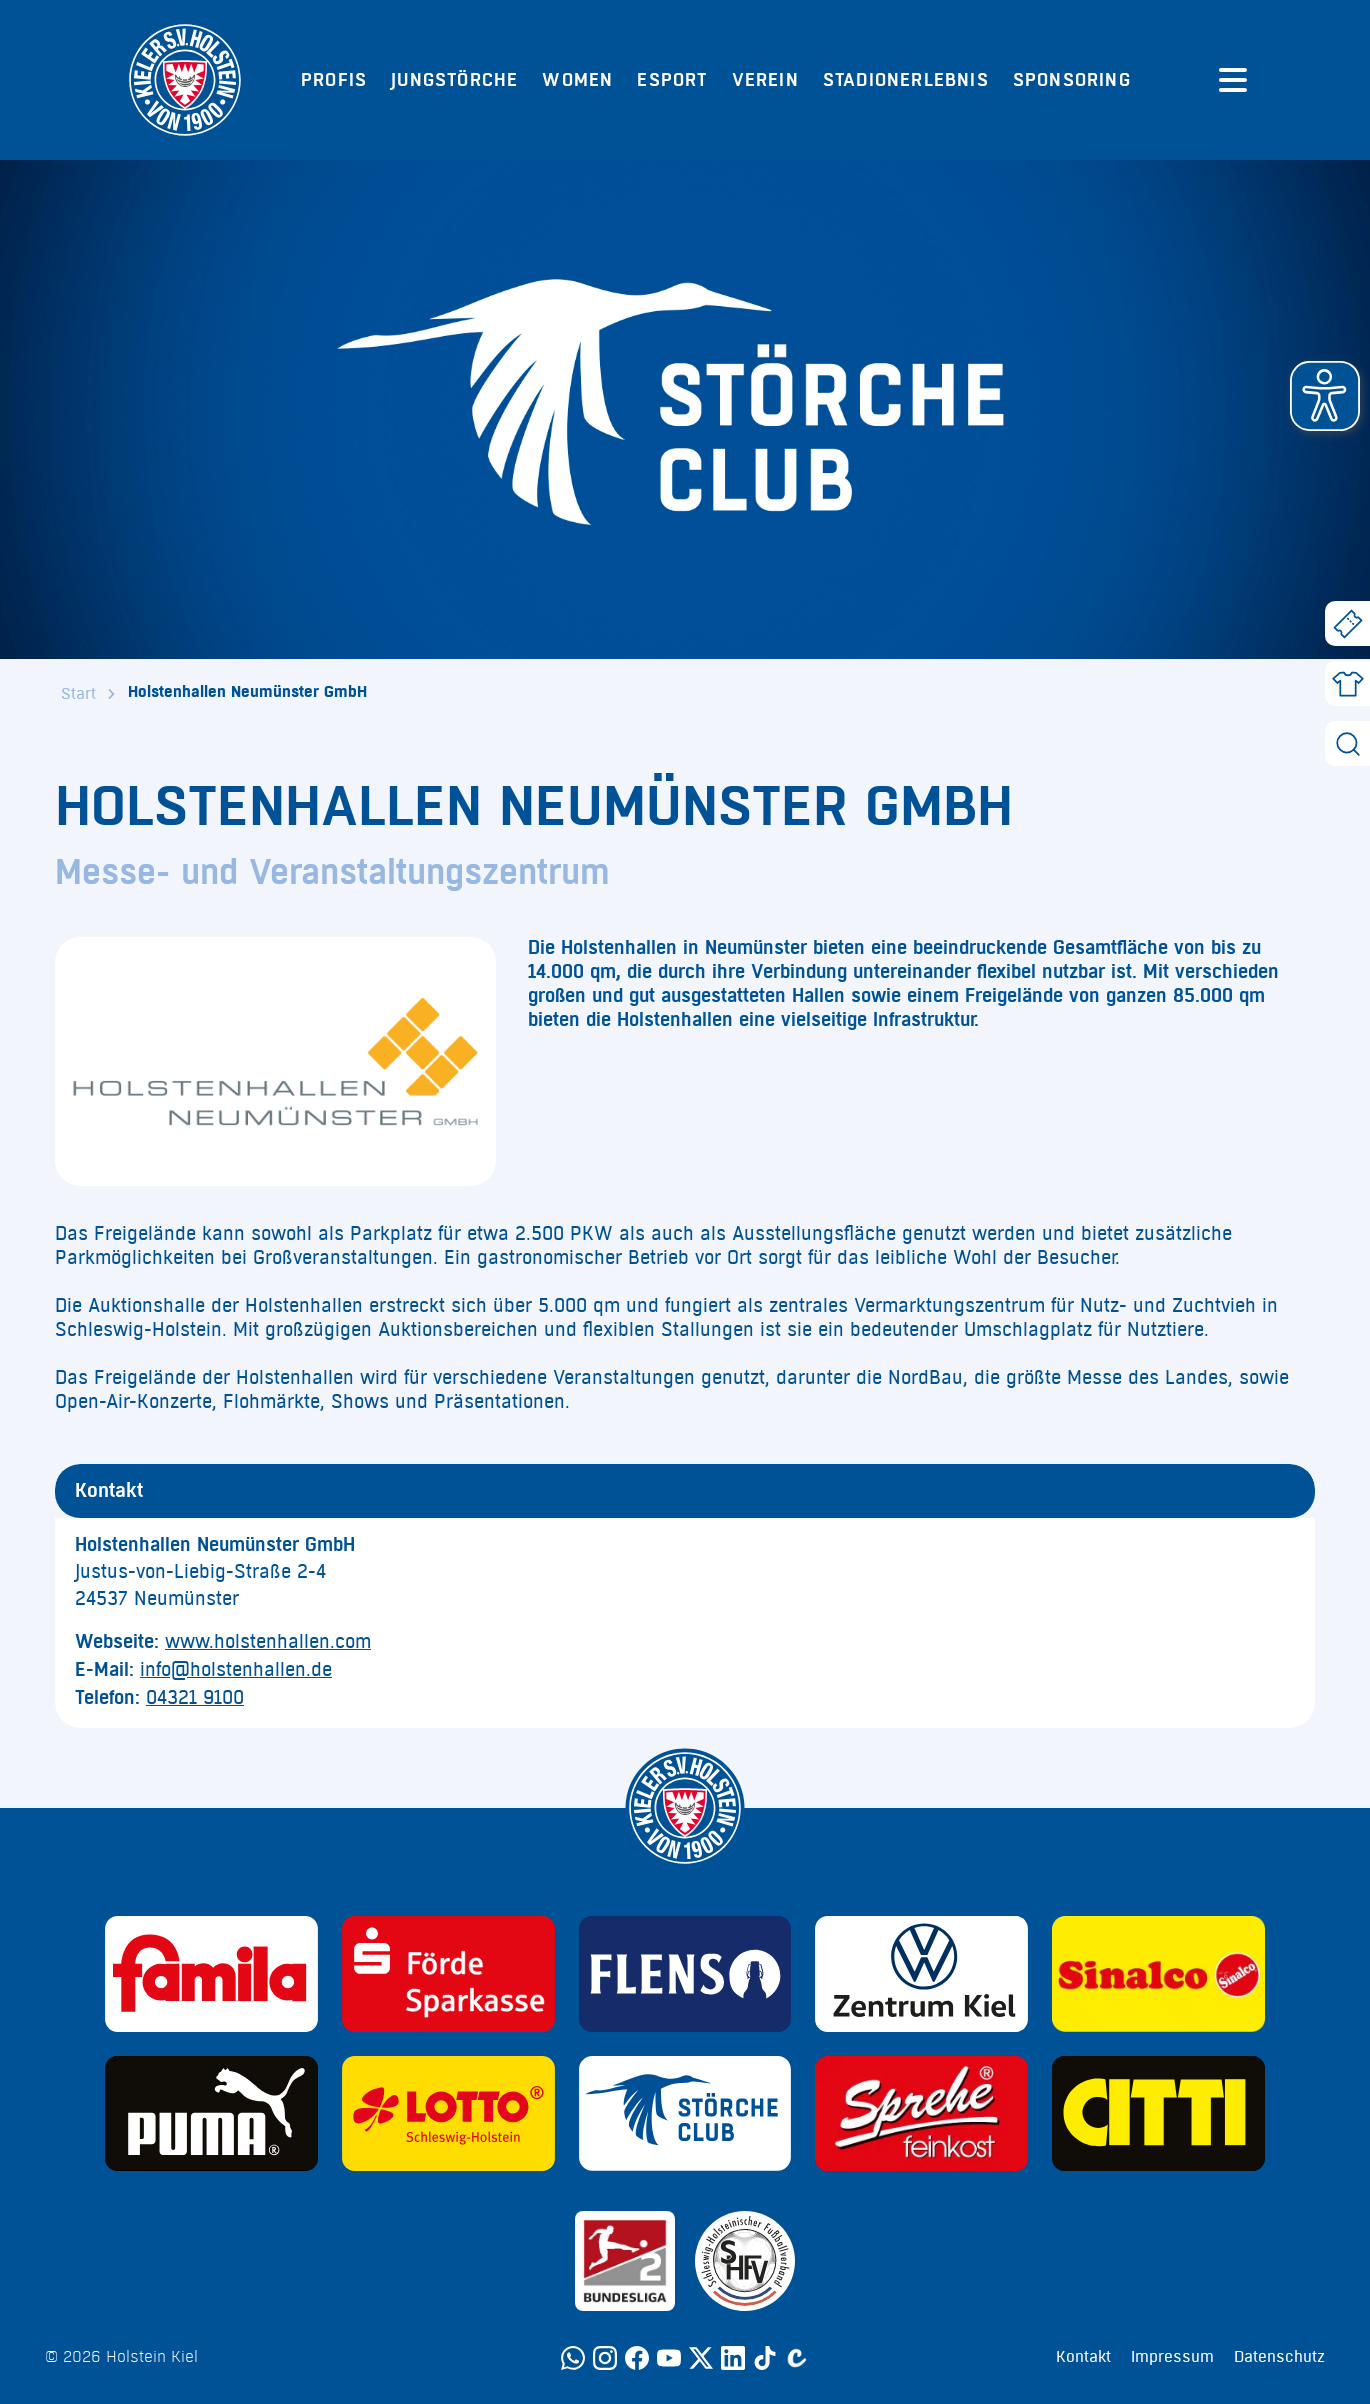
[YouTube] (669, 2358)
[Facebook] (637, 2358)
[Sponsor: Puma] (211, 2114)
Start (78, 694)
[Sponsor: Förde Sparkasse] (448, 1974)
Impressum (1172, 2357)
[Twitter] (701, 2358)
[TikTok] (765, 2358)
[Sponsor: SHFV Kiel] (745, 2261)
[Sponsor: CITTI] (1158, 2114)
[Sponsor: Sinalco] (1158, 1974)
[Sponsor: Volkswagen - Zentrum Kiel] (921, 1974)
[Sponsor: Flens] (685, 1974)
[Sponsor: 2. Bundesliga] (625, 2261)
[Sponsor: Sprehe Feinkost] (921, 2114)
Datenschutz (1279, 2357)
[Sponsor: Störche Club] (685, 2114)
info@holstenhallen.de (236, 1670)
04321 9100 (195, 1698)
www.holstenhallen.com (268, 1642)
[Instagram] (605, 2358)
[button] (1325, 396)
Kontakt (1083, 2357)
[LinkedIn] (733, 2358)
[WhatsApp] (573, 2358)
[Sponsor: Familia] (211, 1974)
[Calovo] (797, 2358)
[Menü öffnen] (1233, 80)
